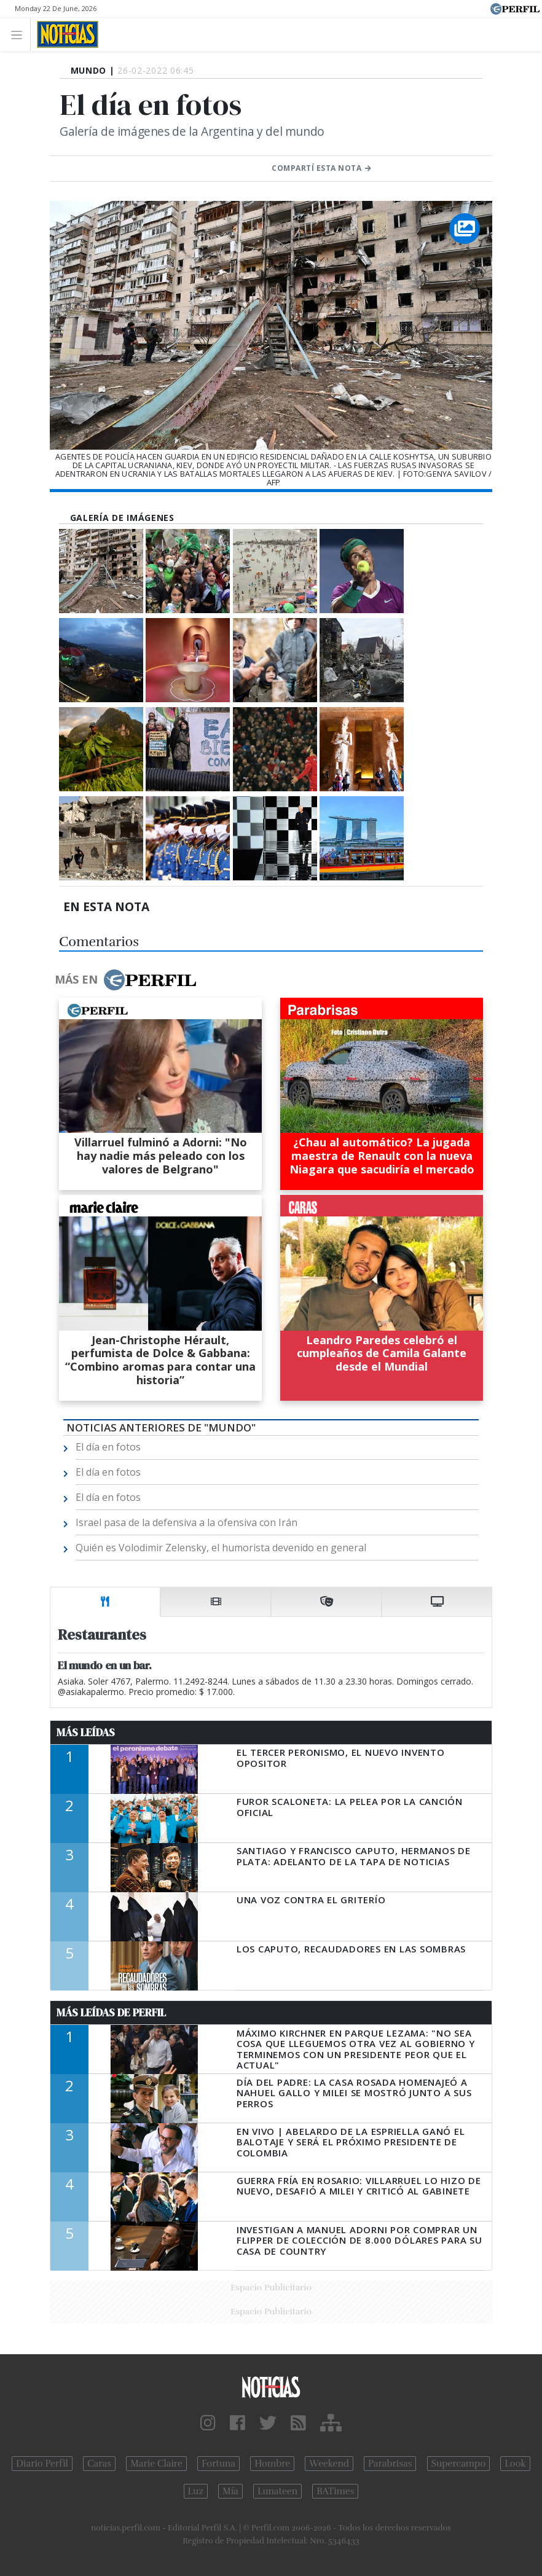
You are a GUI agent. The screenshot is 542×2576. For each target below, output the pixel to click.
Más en (125, 979)
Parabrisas (390, 2463)
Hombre (272, 2463)
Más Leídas (86, 1732)
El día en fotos (108, 1447)
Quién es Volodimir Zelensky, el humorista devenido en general (221, 1547)
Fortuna (218, 2463)
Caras (99, 2463)
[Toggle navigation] (20, 34)
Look (515, 2463)
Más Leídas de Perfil (111, 2012)
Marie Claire (156, 2463)
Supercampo (458, 2463)
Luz (195, 2491)
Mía (230, 2491)
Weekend (329, 2463)
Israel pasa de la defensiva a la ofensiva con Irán (186, 1522)
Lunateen (277, 2491)
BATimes (335, 2491)
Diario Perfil (42, 2463)
